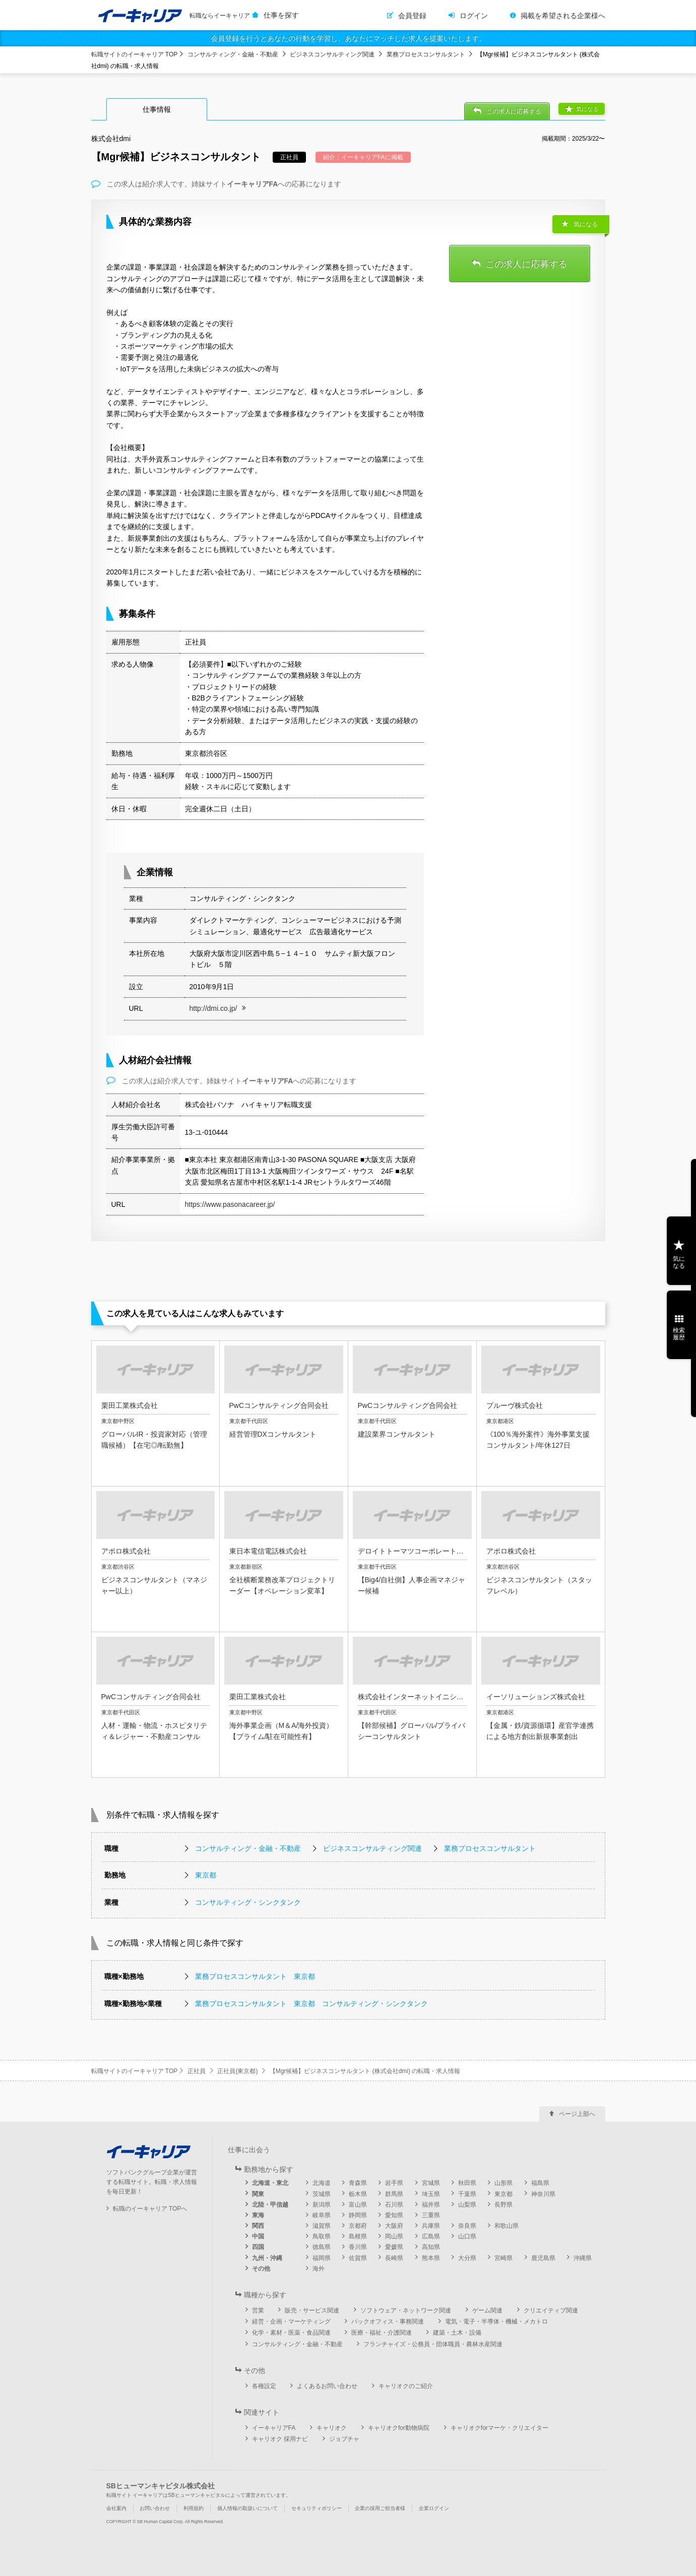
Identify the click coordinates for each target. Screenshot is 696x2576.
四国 (258, 2246)
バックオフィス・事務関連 (387, 2321)
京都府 (358, 2225)
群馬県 (394, 2194)
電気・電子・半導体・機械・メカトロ (496, 2321)
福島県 (540, 2182)
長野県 (503, 2204)
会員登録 (412, 16)
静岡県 (358, 2215)
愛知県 (394, 2215)
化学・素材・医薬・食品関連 (291, 2332)
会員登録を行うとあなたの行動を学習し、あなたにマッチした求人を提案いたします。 (348, 38)
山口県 (467, 2236)
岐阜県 (321, 2215)
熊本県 (431, 2258)
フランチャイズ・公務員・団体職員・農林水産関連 (432, 2344)
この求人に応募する (513, 111)
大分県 (467, 2258)
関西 (258, 2225)
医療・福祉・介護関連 (381, 2332)
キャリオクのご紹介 (405, 2386)
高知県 (431, 2246)
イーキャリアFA (274, 2427)
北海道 (321, 2182)
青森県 (358, 2182)
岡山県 (394, 2236)
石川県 (394, 2204)
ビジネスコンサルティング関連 (332, 54)
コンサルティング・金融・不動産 (232, 54)
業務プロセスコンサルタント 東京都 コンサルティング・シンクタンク (311, 2004)
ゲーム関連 (487, 2310)
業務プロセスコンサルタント (426, 54)
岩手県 (394, 2182)
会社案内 (116, 2508)
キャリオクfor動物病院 (398, 2427)
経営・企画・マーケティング (291, 2321)
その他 (261, 2268)
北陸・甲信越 (270, 2204)
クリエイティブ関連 (551, 2310)
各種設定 (264, 2386)
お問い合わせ (155, 2508)
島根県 (358, 2236)
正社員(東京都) (237, 2071)
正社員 (196, 2071)
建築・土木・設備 (457, 2332)
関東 (258, 2194)
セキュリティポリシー (316, 2508)
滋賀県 (321, 2225)
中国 (258, 2236)
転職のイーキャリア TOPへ (150, 2208)
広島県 (431, 2236)
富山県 (358, 2204)
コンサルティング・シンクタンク (248, 1902)
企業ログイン (434, 2508)
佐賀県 (358, 2258)
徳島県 (321, 2246)
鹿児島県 (543, 2258)
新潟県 (321, 2204)
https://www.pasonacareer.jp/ (230, 1204)
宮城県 (431, 2182)
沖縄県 (583, 2258)
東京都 (205, 1875)
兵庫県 (431, 2225)
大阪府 (394, 2225)
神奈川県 (543, 2194)
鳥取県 (321, 2236)
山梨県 (467, 2204)
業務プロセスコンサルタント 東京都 (255, 1976)
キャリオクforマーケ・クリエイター (499, 2427)
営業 (258, 2310)
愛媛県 (394, 2246)
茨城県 (321, 2194)
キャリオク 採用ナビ (280, 2438)
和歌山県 (506, 2225)
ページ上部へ (577, 2113)
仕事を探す (281, 15)
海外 (318, 2268)
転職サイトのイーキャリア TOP (134, 54)
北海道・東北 (270, 2182)
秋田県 (467, 2182)
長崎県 (394, 2258)
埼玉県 (431, 2194)
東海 (258, 2215)
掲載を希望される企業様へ (563, 16)
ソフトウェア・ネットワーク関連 (405, 2310)
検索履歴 (679, 1334)
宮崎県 (503, 2258)
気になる (587, 109)
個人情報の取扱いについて (247, 2508)
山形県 (503, 2182)
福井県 (431, 2204)
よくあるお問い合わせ (327, 2386)
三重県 (431, 2215)
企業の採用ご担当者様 (380, 2508)
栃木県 (358, 2194)
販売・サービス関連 (312, 2310)
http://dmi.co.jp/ (213, 1008)
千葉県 (467, 2194)
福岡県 (321, 2258)
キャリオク (332, 2427)
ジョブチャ (344, 2438)
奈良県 (467, 2225)
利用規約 (193, 2508)
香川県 (358, 2246)
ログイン (474, 16)
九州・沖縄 (267, 2258)
